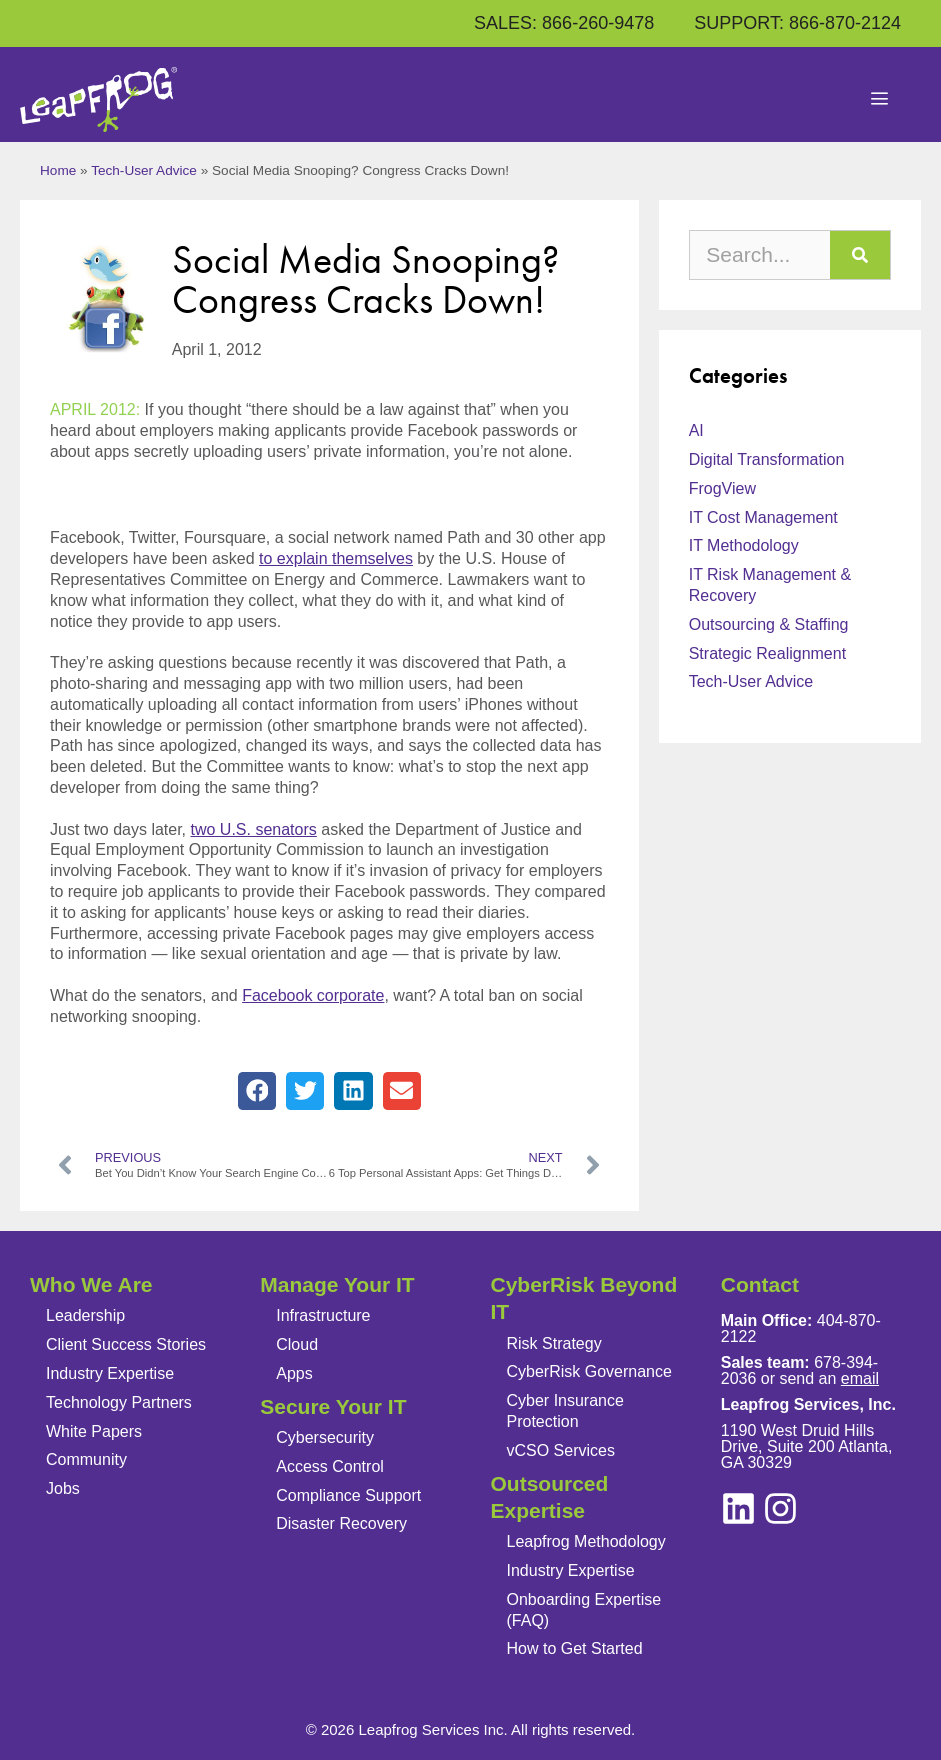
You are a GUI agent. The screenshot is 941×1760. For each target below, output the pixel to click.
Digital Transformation (767, 459)
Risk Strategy (554, 1343)
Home (58, 170)
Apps (294, 1373)
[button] (257, 1091)
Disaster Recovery (341, 1523)
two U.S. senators (254, 829)
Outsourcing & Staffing (769, 624)
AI (696, 430)
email (860, 1378)
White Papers (94, 1431)
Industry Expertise (110, 1373)
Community (86, 1459)
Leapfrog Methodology (586, 1541)
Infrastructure (323, 1315)
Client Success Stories (126, 1344)
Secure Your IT (333, 1406)
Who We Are (91, 1284)
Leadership (85, 1315)
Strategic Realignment (767, 653)
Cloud (297, 1344)
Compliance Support (348, 1495)
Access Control (330, 1466)
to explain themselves (336, 558)
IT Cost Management (763, 517)
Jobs (63, 1488)
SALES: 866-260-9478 (564, 23)
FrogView (722, 488)
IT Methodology (744, 545)
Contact (760, 1284)
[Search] (860, 255)
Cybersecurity (325, 1437)
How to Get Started (575, 1648)
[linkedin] (780, 1508)
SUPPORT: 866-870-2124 (797, 23)
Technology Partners (119, 1402)
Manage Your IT (337, 1284)
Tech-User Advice (144, 170)
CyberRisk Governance (589, 1371)
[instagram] (738, 1508)
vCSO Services (561, 1450)
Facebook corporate (313, 995)
